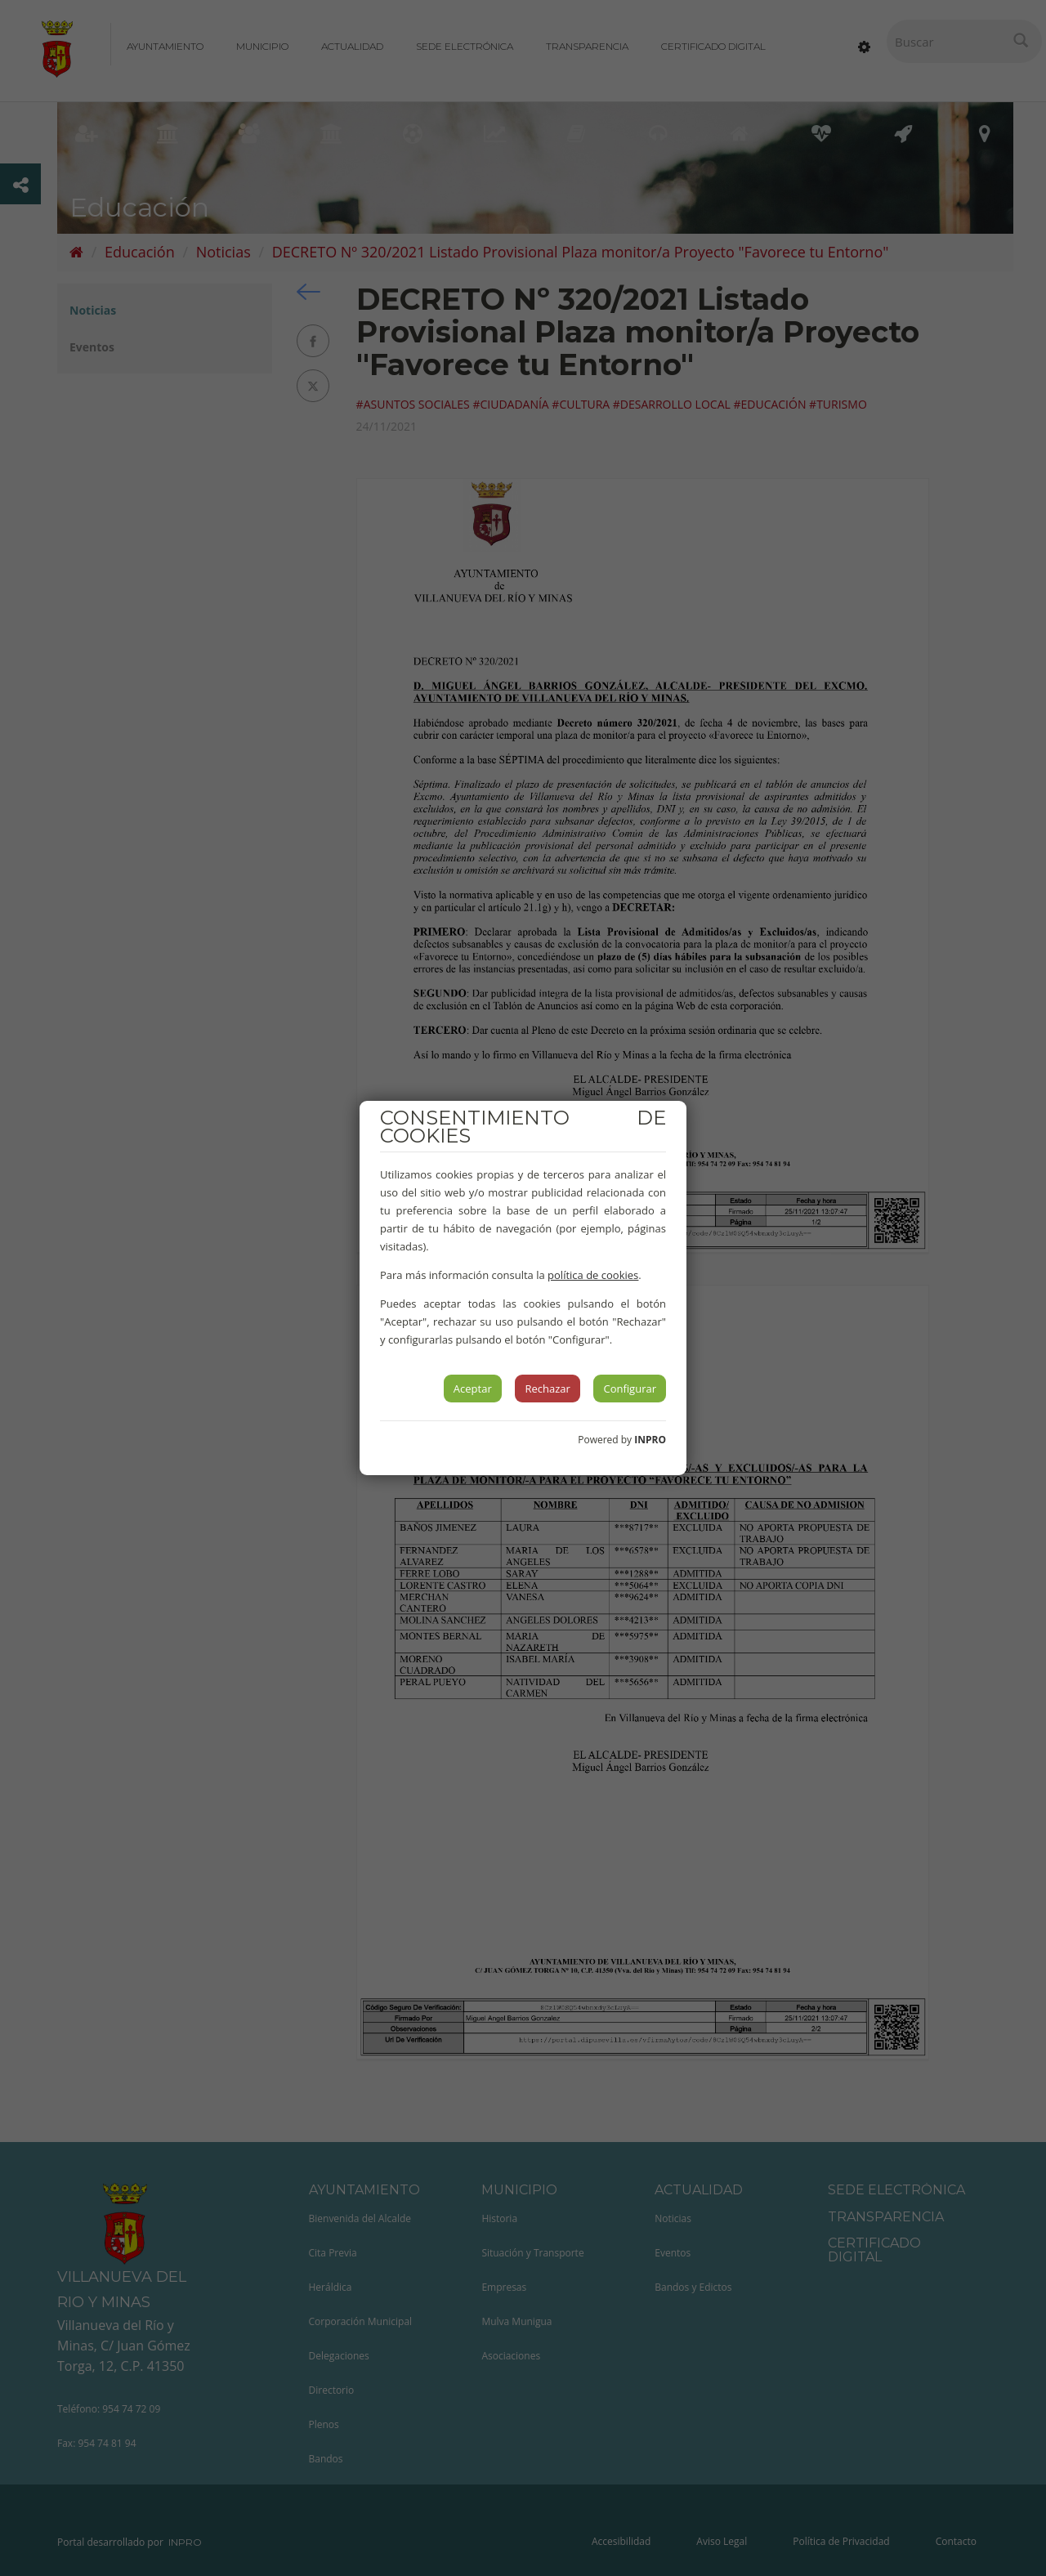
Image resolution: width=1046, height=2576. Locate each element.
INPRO (650, 1440)
